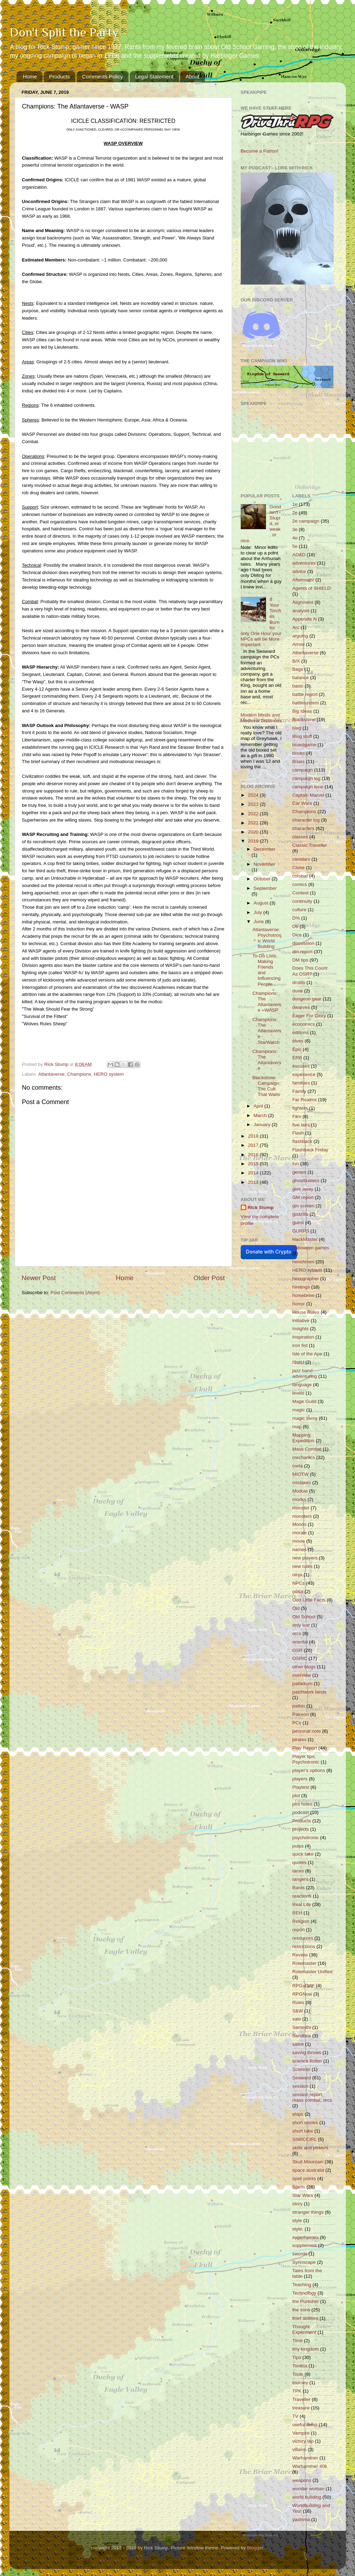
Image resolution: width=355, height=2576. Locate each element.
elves (297, 1040)
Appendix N (304, 619)
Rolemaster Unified (312, 1971)
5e (295, 546)
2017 (254, 1145)
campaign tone (307, 786)
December (264, 849)
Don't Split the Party (63, 32)
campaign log (306, 778)
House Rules (305, 1312)
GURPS (300, 1231)
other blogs (304, 1666)
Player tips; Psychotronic (305, 1759)
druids (298, 982)
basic (297, 686)
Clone (298, 867)
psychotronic (305, 1837)
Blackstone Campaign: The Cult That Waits (266, 1086)
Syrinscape (304, 2262)
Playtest (300, 1787)
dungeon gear (306, 998)
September (265, 888)
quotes (299, 1862)
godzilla (300, 1214)
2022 (254, 813)
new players (305, 1558)
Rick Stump (261, 1207)
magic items (305, 1418)
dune (297, 990)
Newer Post (39, 1278)
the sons (301, 2309)
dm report (302, 951)
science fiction (307, 2061)
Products (59, 76)
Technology (304, 2293)
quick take (303, 1854)
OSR (297, 1650)
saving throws (306, 2052)
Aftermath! (303, 579)
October (263, 878)
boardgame (304, 744)
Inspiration (303, 1337)
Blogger (255, 2547)
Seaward (301, 2077)
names (299, 1549)
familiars (301, 1082)
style (297, 2220)
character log (306, 820)
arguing (300, 635)
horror (298, 1303)
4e (295, 537)
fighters (300, 1108)
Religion (300, 1921)
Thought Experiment (304, 2329)
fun (295, 1163)
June (259, 921)
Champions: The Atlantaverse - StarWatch (266, 1031)
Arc (295, 627)
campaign (302, 770)
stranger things (307, 2212)
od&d (297, 1591)
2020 (254, 832)
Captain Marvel (308, 795)
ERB (297, 1057)
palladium (302, 1683)
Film (296, 1116)
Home (30, 76)
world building (306, 2497)
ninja (297, 1574)
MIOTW (300, 1474)
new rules (302, 1566)
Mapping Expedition (303, 1437)
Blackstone (303, 719)
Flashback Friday (310, 1149)
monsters (302, 1516)
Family (299, 1091)
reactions (302, 1896)
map (296, 1426)
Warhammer (305, 2457)
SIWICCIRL (304, 2139)
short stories (305, 2122)
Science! (301, 2069)
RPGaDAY (303, 1985)
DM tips (300, 960)
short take (302, 2131)
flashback (302, 1141)
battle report (305, 694)
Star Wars (302, 2195)
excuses (301, 1066)
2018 (254, 1136)
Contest (300, 892)
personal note (306, 1731)
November (264, 864)
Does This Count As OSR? (309, 970)
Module (300, 1491)
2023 (254, 804)
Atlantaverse (51, 1074)
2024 (254, 795)
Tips (296, 2357)
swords (299, 2253)
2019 (254, 841)
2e (295, 512)
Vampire (300, 2433)
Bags (297, 669)
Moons (299, 1524)
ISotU (298, 1362)
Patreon (300, 1714)
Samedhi (301, 2027)
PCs (296, 1722)
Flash (298, 1133)
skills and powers (310, 2147)
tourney (300, 2382)
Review (300, 1954)
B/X (296, 661)
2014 (254, 1172)
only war (301, 1625)
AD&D (299, 554)
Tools (297, 2374)
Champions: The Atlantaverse (266, 1060)
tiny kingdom (305, 2349)
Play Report (304, 1748)
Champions (79, 1074)
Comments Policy (102, 76)
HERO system (109, 1074)
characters (303, 828)
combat (300, 876)
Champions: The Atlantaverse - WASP (266, 1002)
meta (297, 1465)
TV (295, 2416)
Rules (298, 2002)
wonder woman (308, 2488)
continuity (302, 901)
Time (297, 2340)
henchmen (303, 1261)
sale (296, 2019)
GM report (303, 1197)
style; (297, 2229)
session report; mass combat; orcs (312, 2097)
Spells (298, 2187)
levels (298, 1393)
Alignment (302, 602)
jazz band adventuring (304, 1373)
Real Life (301, 1904)
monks (299, 1499)
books (298, 753)
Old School (303, 1616)
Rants (298, 1887)
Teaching (301, 2284)
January (263, 1124)
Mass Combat (306, 1449)
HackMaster (305, 1239)
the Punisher (305, 2301)
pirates (299, 1739)
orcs (296, 1633)
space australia (308, 2170)
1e (295, 504)
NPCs (298, 1583)
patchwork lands (309, 1692)
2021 (254, 822)
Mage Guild (304, 1401)
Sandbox (301, 2035)
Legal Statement (154, 76)
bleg (296, 728)
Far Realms (304, 1099)
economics (303, 1024)
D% (296, 918)
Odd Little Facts (309, 1600)
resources (302, 1938)
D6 (295, 926)
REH (297, 1912)
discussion (303, 943)
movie (298, 1541)
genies (299, 1172)
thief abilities (305, 2318)
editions (300, 1032)
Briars (298, 761)
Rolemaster (304, 1963)
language (302, 1384)
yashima (301, 2519)
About (192, 76)
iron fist (300, 1345)
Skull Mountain (307, 2161)
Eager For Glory (309, 1015)
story (297, 2203)
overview (301, 1675)
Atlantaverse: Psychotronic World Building (266, 938)
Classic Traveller (309, 845)
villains (299, 2449)
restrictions (303, 1946)
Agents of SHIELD (311, 588)
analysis (300, 610)
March (261, 1115)
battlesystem (305, 702)
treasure (301, 2407)
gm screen (303, 1205)
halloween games (310, 1247)
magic (298, 1409)
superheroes (305, 2237)
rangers (300, 1879)
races (298, 1870)
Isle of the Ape (307, 1353)
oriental (300, 1642)
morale (299, 1532)
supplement (304, 2245)
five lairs (301, 1125)
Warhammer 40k (309, 2466)
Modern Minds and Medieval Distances (261, 717)
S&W (297, 2010)
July (259, 912)
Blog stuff (302, 736)
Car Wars (302, 803)
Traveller (301, 2399)
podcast (300, 1812)
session (300, 2086)
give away (302, 1189)
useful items (305, 2424)
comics (299, 884)
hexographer (305, 1278)
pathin (298, 1706)
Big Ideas (302, 711)
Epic (296, 1049)
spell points (304, 2178)
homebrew (303, 1295)
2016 (254, 1154)
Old (296, 1608)
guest (298, 1222)
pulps (297, 1846)
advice (299, 571)
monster (300, 1507)
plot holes (302, 1804)
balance (300, 677)
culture (299, 909)
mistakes (301, 1482)
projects (300, 1829)
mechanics (303, 1457)
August (262, 903)
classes (300, 836)
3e (295, 529)
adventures (304, 563)
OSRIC (299, 1658)
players (300, 1778)
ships (297, 2114)
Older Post (209, 1278)
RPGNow (302, 1994)
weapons (301, 2480)
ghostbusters (305, 1180)
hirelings (301, 1287)
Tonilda (299, 2365)
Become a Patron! (260, 151)
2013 (254, 1182)
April (259, 1106)
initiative (300, 1320)
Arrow (298, 644)
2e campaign (305, 521)
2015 (254, 1163)
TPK (296, 2391)
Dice (297, 934)
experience (303, 1074)
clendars (301, 859)
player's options (308, 1770)
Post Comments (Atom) (75, 1292)
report (298, 1929)
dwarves (301, 1007)
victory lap (303, 2441)
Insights (300, 1328)
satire (298, 2044)
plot (296, 1795)
